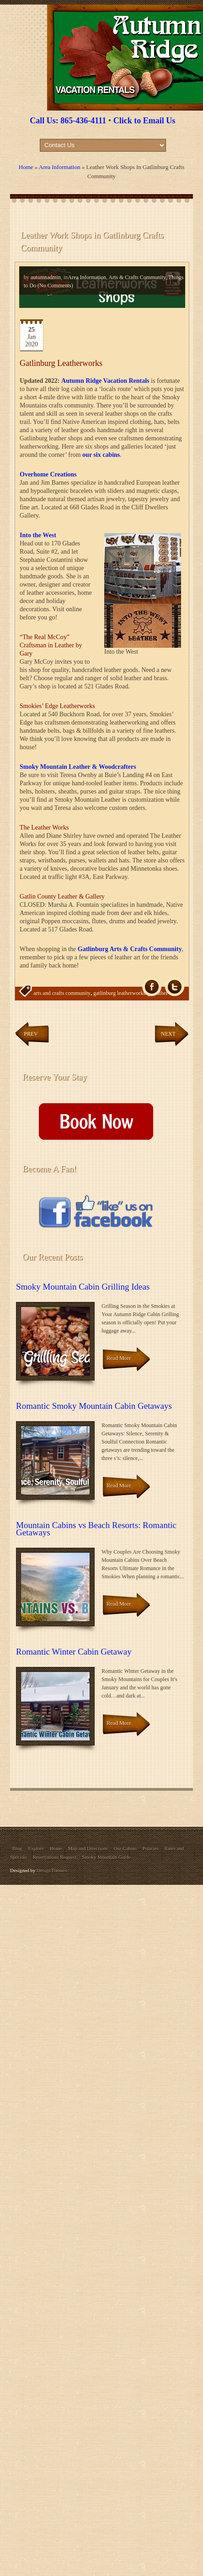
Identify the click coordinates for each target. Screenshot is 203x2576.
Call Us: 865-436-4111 (68, 120)
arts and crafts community (62, 993)
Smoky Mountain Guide (106, 1857)
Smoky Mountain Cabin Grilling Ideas (83, 1286)
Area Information (59, 167)
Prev (31, 1034)
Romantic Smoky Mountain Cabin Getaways (94, 1406)
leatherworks (86, 1011)
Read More (119, 1358)
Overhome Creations (48, 474)
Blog (17, 1848)
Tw (174, 987)
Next (168, 1034)
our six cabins (101, 454)
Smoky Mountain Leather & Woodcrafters (78, 766)
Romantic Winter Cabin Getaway (74, 1651)
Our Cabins (125, 1848)
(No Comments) (54, 285)
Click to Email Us (144, 120)
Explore (36, 1848)
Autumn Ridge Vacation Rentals (105, 380)
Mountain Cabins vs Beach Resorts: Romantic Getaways (96, 1528)
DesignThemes (52, 1870)
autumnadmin (46, 277)
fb (151, 987)
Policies (151, 1848)
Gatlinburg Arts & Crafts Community (130, 949)
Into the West (38, 535)
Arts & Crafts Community (137, 277)
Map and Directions (87, 1848)
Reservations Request (54, 1857)
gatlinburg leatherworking (121, 993)
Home (26, 167)
